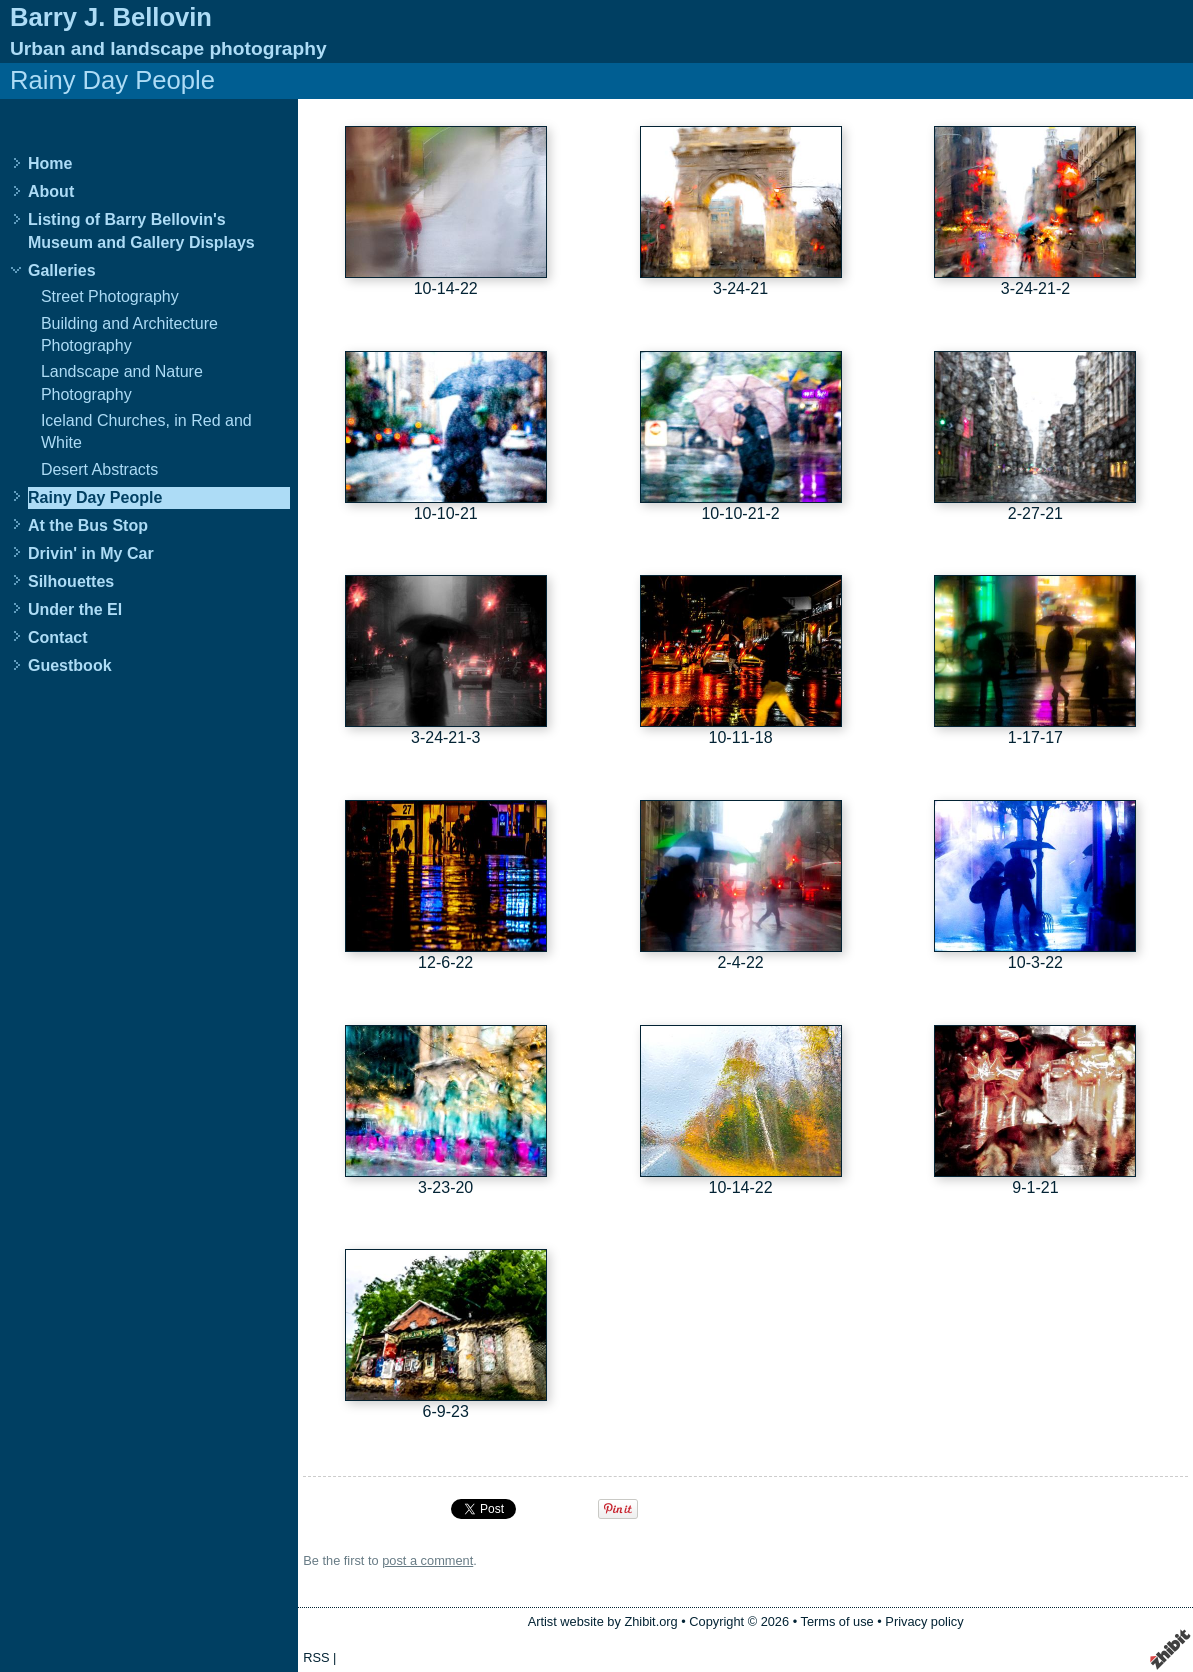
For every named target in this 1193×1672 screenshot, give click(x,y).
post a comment (427, 1560)
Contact (58, 637)
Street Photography (110, 296)
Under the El (75, 609)
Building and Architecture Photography (129, 334)
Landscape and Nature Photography (122, 382)
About (51, 191)
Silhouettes (71, 581)
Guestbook (70, 665)
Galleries (62, 270)
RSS (316, 1657)
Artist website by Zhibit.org (603, 1621)
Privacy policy (924, 1621)
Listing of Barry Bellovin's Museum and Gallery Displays (141, 230)
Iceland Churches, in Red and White (146, 431)
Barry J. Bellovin (111, 17)
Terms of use (836, 1621)
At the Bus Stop (88, 525)
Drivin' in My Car (91, 553)
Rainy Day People (95, 497)
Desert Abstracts (99, 469)
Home (50, 163)
